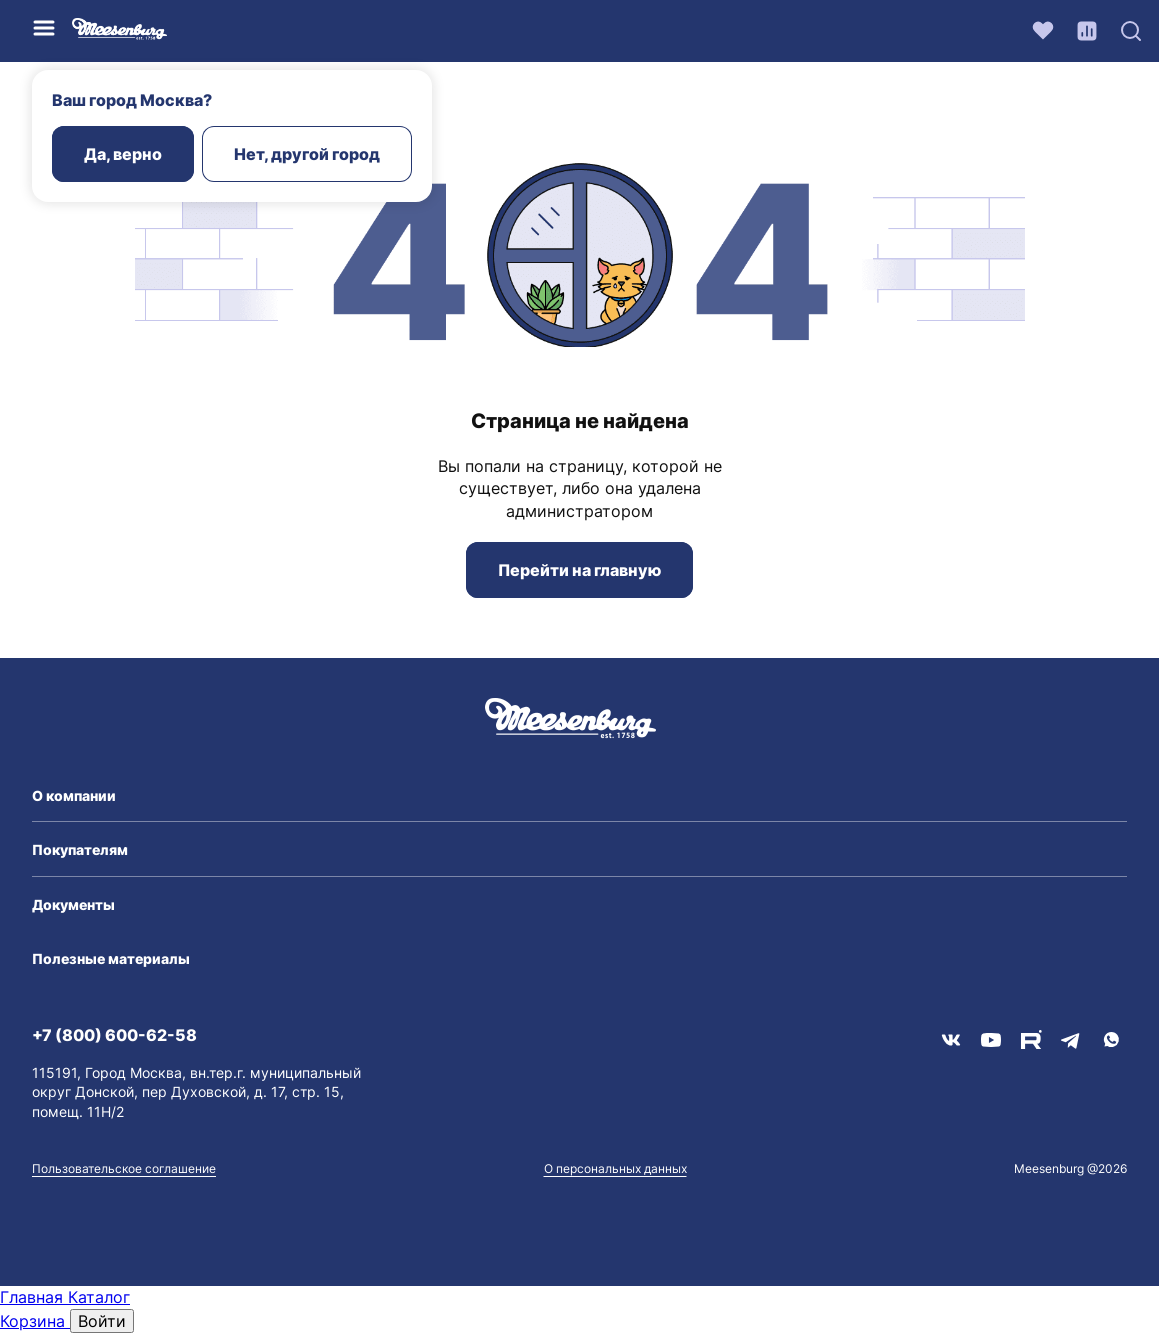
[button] (579, 796)
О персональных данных (615, 1168)
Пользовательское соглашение (124, 1168)
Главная (34, 1297)
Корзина (35, 1321)
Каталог (99, 1297)
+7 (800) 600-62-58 (114, 1035)
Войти (102, 1321)
